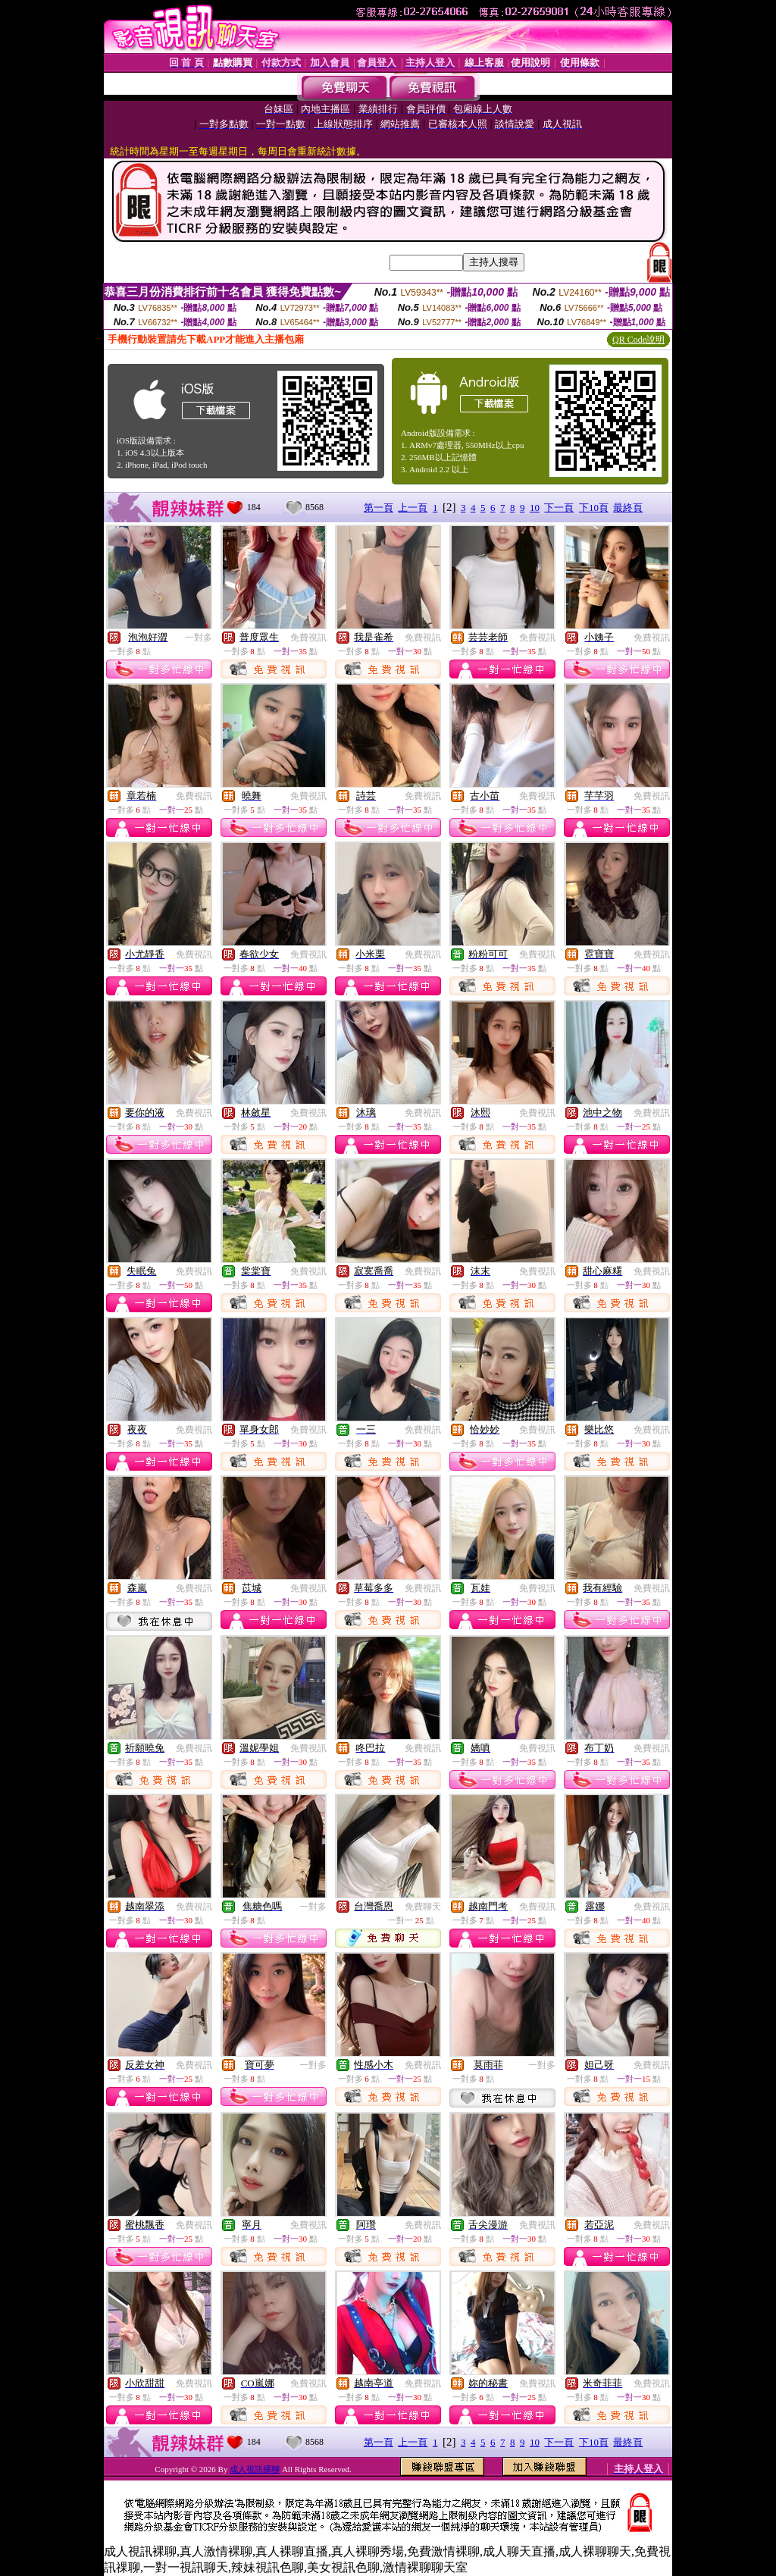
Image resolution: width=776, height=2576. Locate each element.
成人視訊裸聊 (255, 2469)
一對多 (198, 637)
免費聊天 (423, 1906)
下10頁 (594, 507)
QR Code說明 (638, 339)
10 (535, 507)
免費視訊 (308, 637)
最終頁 (628, 507)
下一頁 (559, 507)
